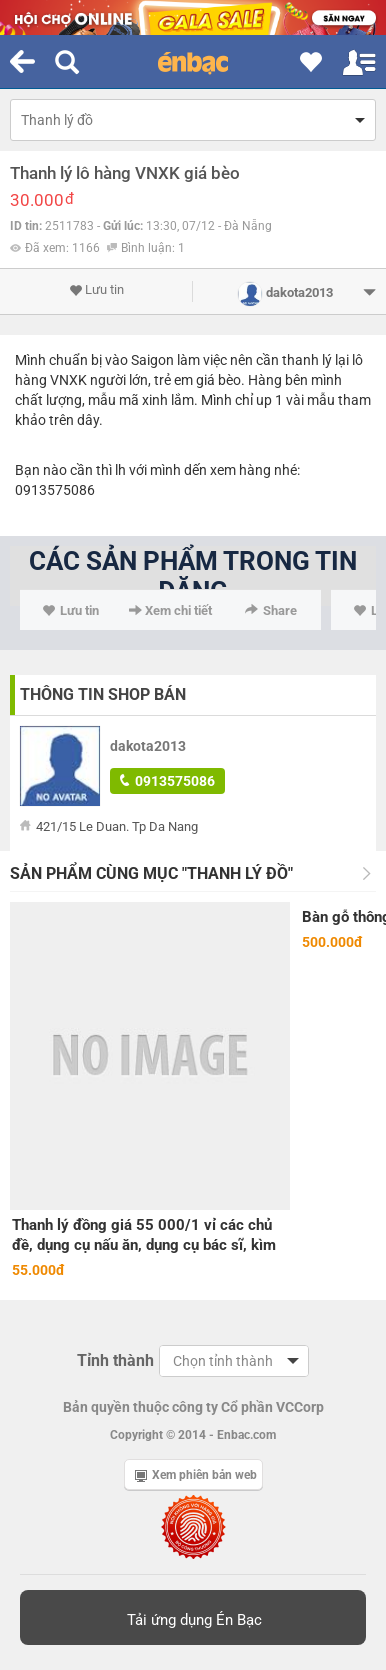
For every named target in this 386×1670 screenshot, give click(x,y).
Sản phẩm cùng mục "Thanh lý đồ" (151, 873)
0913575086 (167, 781)
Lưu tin (96, 290)
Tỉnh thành (115, 1360)
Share (271, 610)
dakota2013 (148, 746)
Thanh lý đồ (57, 120)
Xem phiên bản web (196, 1475)
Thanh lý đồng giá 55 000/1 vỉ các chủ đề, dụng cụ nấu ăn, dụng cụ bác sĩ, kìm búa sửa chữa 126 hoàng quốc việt (144, 1235)
